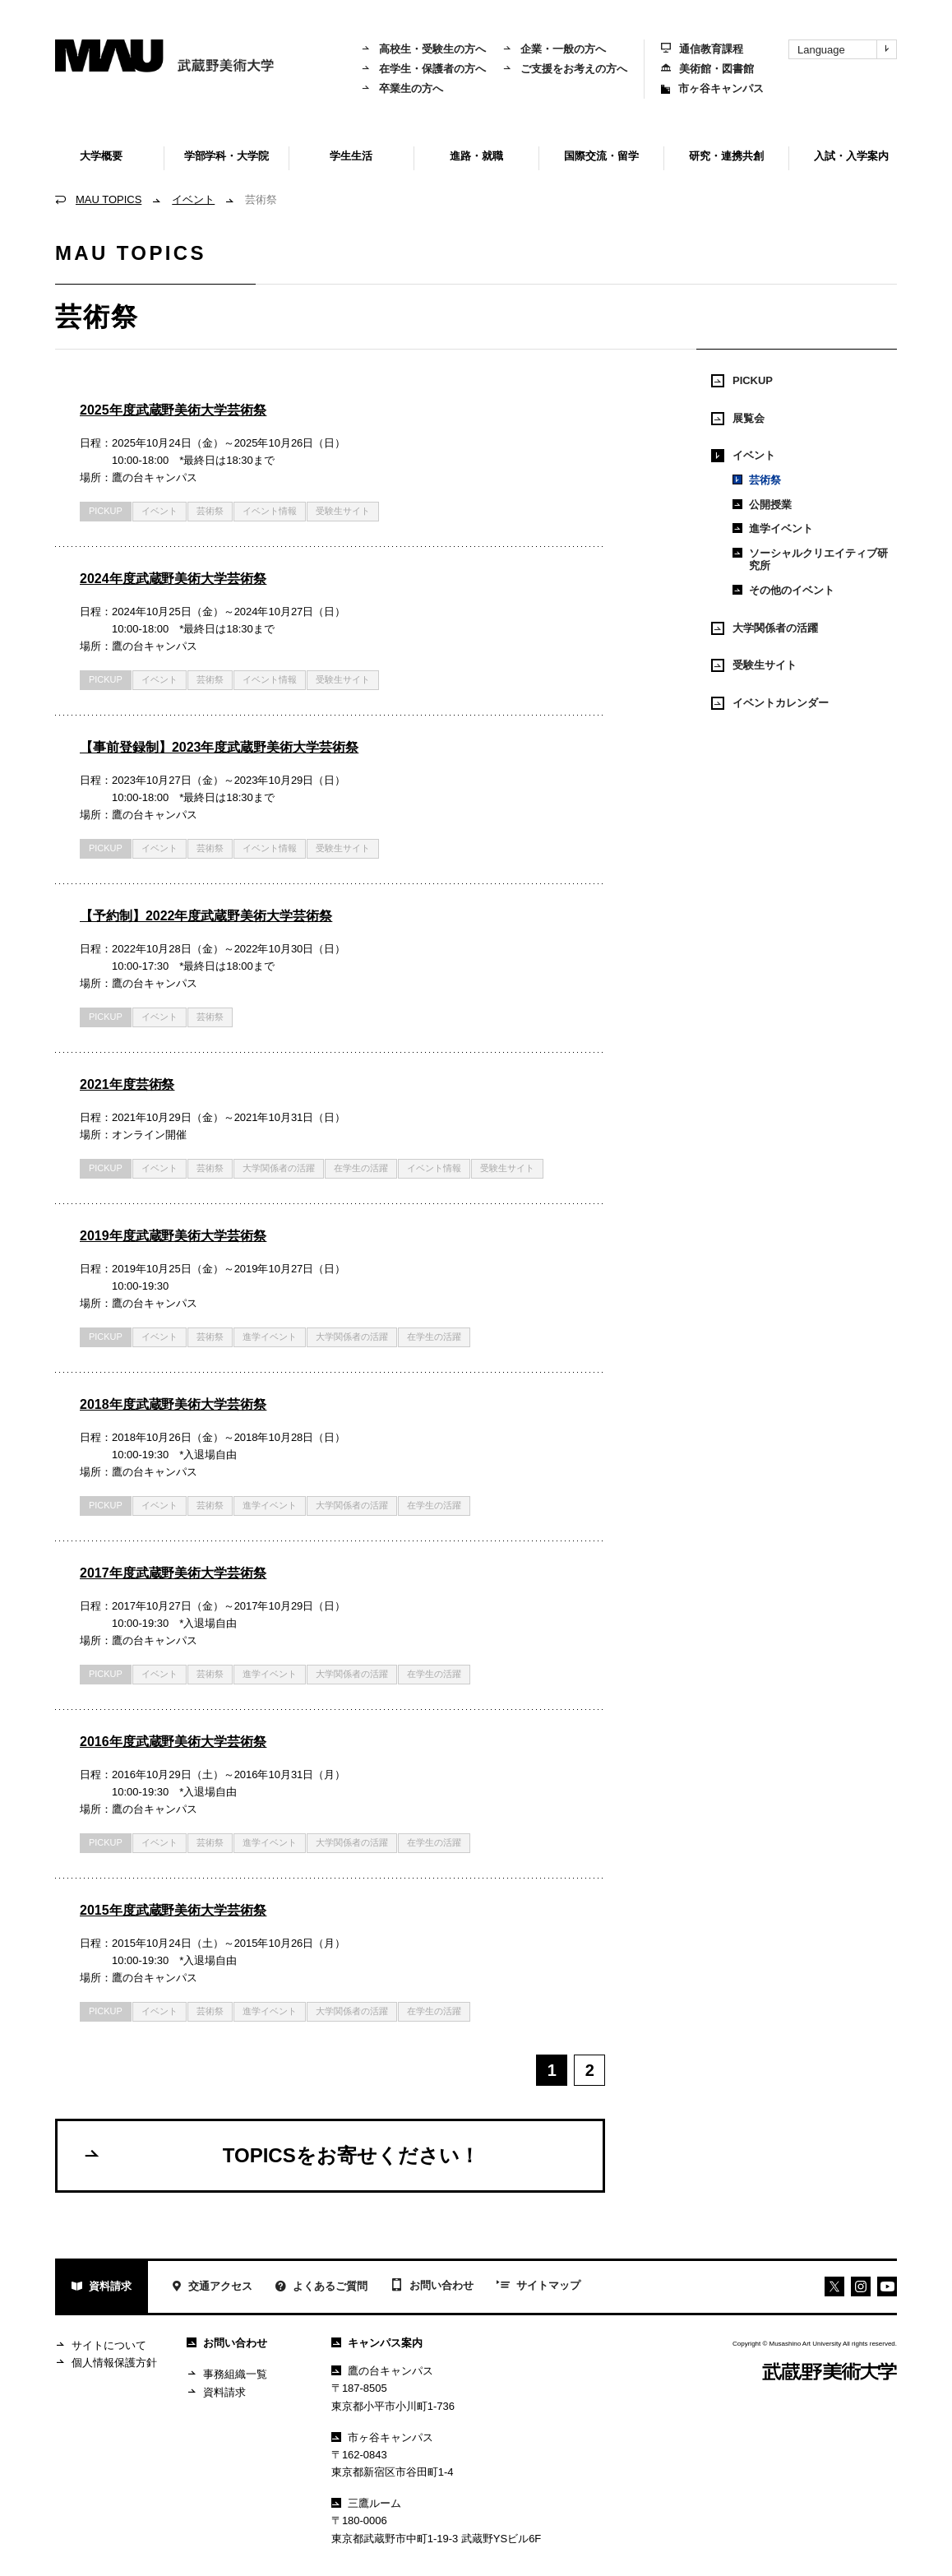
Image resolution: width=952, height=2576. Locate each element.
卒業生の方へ (402, 88)
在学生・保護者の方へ (423, 69)
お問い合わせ (432, 2286)
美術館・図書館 (707, 69)
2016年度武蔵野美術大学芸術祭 (173, 1742)
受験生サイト (343, 511)
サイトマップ (538, 2286)
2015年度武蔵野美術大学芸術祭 (173, 1910)
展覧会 (738, 418)
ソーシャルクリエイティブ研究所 (810, 559)
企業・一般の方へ (554, 49)
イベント (193, 199)
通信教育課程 (702, 49)
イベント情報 (270, 511)
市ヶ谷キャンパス (712, 88)
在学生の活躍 (361, 1168)
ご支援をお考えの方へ (564, 69)
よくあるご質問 (321, 2287)
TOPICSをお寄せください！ (280, 2154)
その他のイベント (783, 590)
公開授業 (762, 504)
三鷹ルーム (366, 2503)
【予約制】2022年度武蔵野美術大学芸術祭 (206, 916)
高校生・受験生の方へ (423, 49)
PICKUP (105, 511)
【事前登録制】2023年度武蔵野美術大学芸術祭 (219, 747)
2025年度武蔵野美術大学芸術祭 (173, 410)
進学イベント (270, 1336)
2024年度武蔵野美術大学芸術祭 (173, 579)
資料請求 (102, 2287)
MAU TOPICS (108, 199)
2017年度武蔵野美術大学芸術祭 (173, 1573)
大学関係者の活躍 (279, 1168)
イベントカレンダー (770, 703)
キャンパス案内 (377, 2343)
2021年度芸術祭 (127, 1084)
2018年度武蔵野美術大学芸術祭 (173, 1404)
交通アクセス (211, 2287)
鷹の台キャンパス (382, 2370)
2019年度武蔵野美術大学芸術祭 (173, 1236)
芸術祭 (756, 480)
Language (846, 49)
